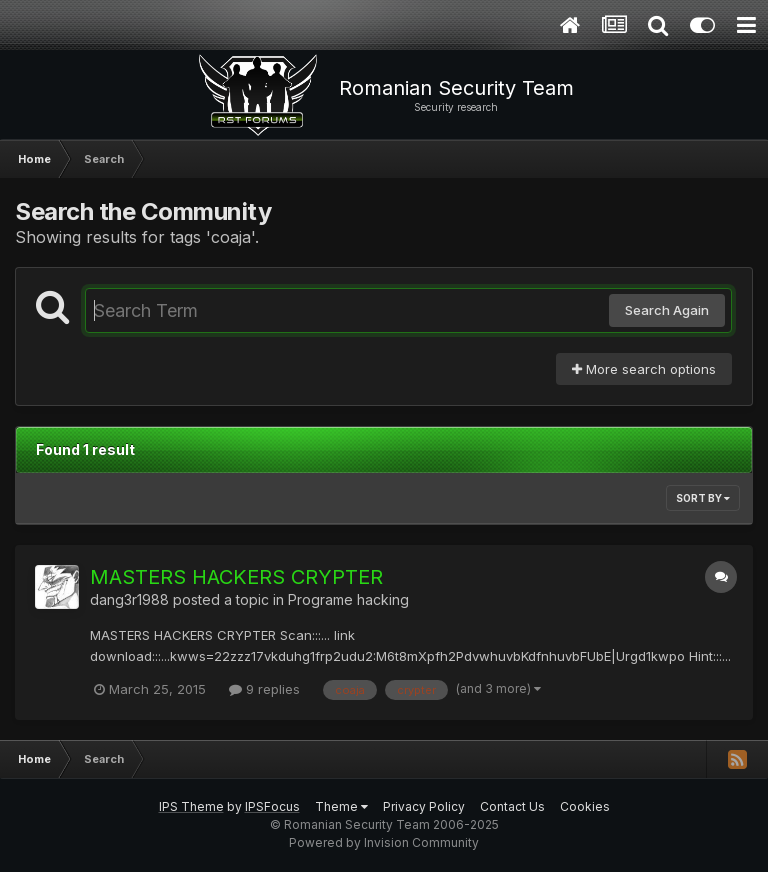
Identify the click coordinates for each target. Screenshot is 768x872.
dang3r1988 (129, 599)
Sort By (703, 498)
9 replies (264, 689)
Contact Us (512, 806)
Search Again (667, 310)
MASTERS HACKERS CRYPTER (236, 577)
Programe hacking (348, 599)
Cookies (585, 806)
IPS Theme (191, 806)
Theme (341, 806)
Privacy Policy (424, 806)
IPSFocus (272, 806)
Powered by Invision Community (384, 842)
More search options (644, 369)
